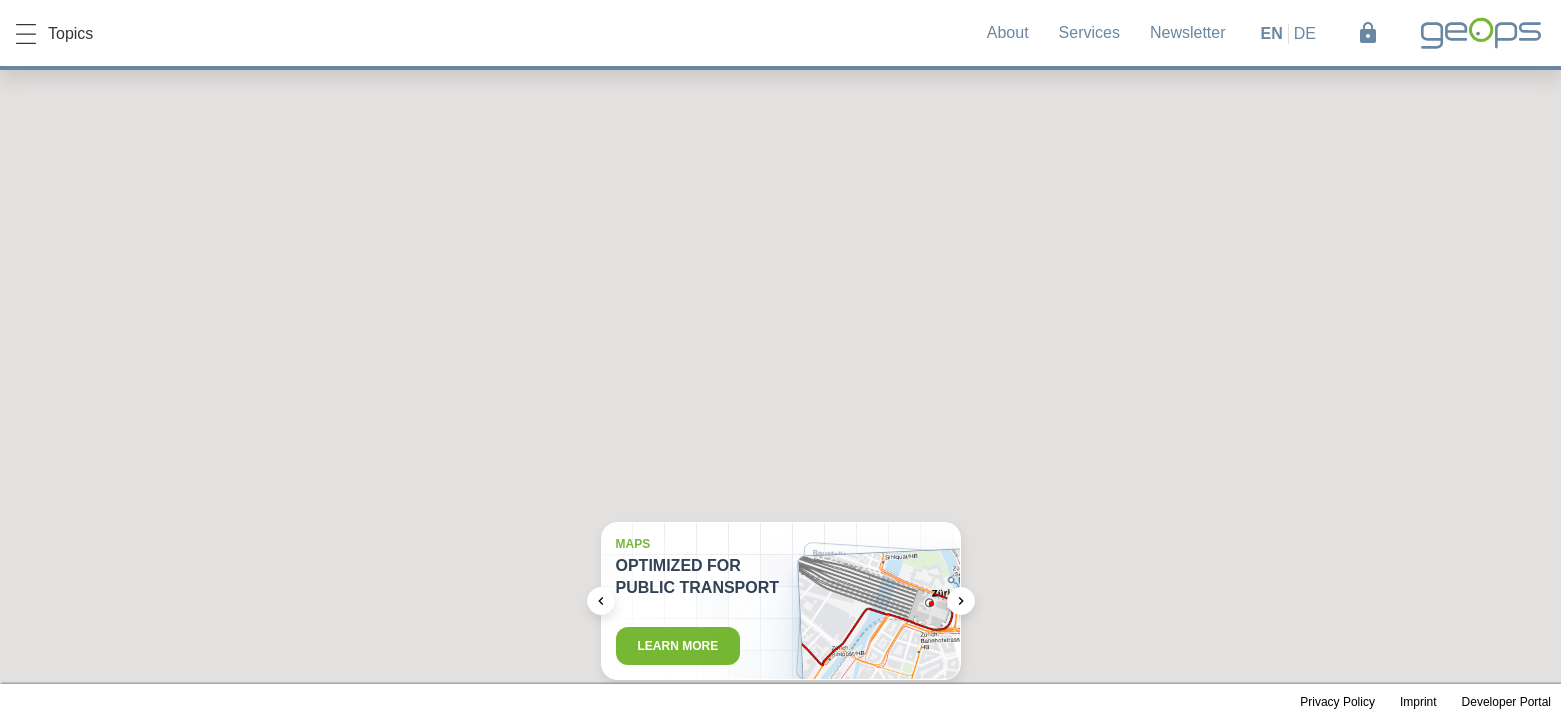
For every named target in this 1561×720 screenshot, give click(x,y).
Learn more (678, 646)
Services (1089, 32)
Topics (54, 34)
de (1305, 33)
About (1008, 32)
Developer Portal (1506, 702)
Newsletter (1188, 32)
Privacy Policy (1337, 702)
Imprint (1418, 702)
